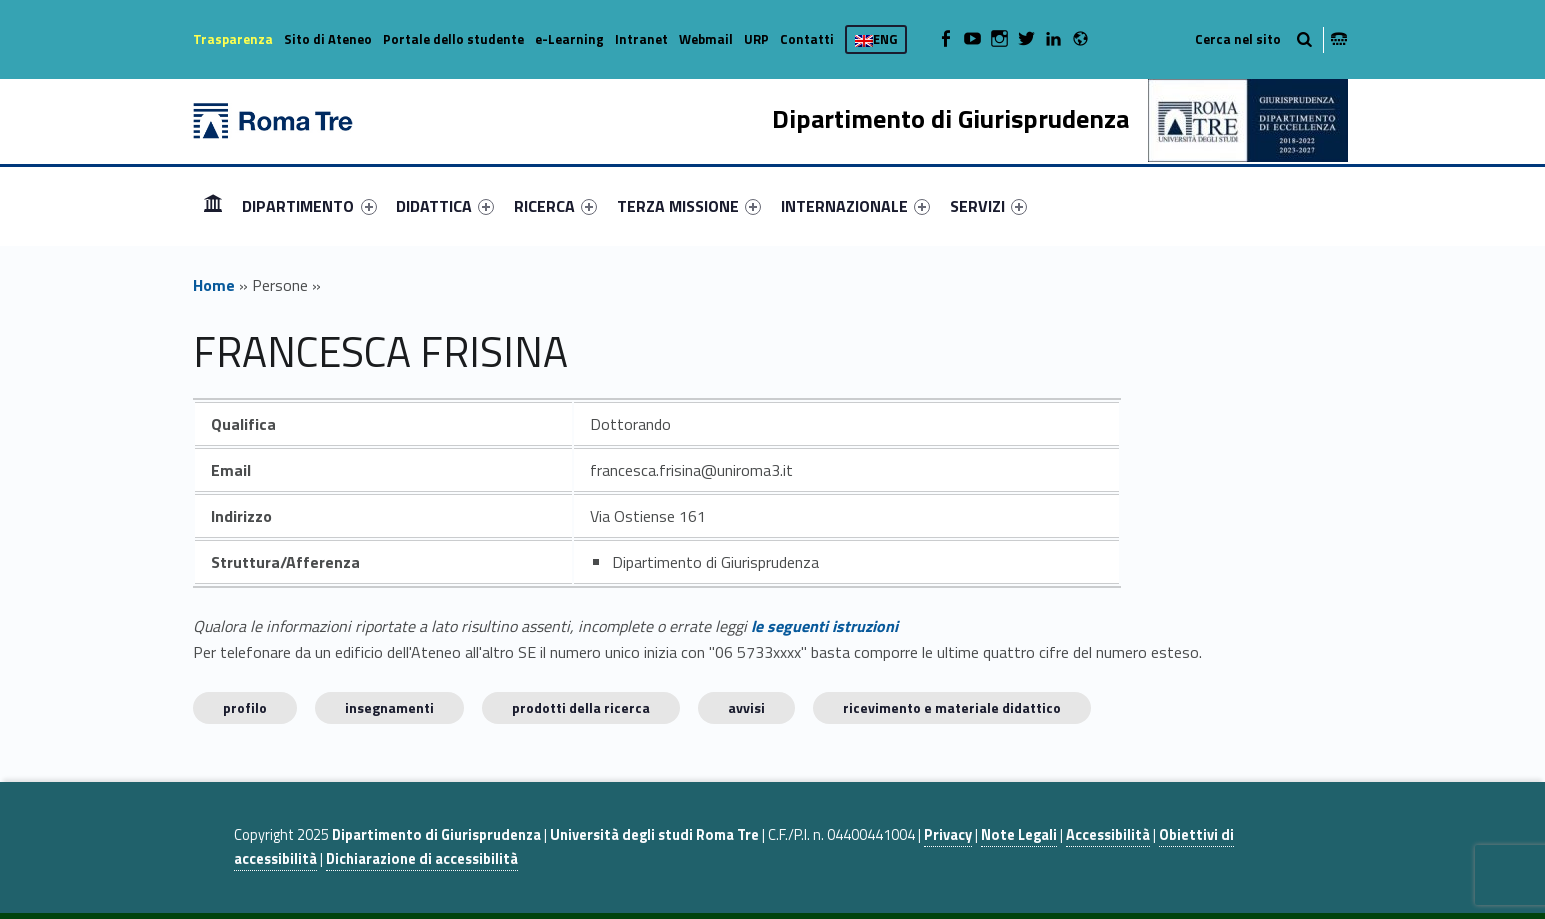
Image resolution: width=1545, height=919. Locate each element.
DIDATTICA (445, 206)
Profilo (245, 707)
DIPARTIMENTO (309, 206)
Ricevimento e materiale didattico (952, 707)
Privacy (948, 835)
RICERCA (555, 206)
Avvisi (746, 707)
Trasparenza (233, 39)
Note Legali (1019, 835)
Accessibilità (1108, 835)
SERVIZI (988, 206)
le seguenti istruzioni (824, 626)
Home (213, 205)
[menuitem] (213, 206)
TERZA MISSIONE (689, 206)
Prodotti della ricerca (581, 707)
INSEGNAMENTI (389, 707)
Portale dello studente (453, 39)
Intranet (641, 39)
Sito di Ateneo (328, 39)
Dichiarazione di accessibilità (422, 859)
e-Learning (569, 39)
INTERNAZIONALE (855, 206)
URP (756, 39)
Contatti (807, 39)
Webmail (706, 39)
